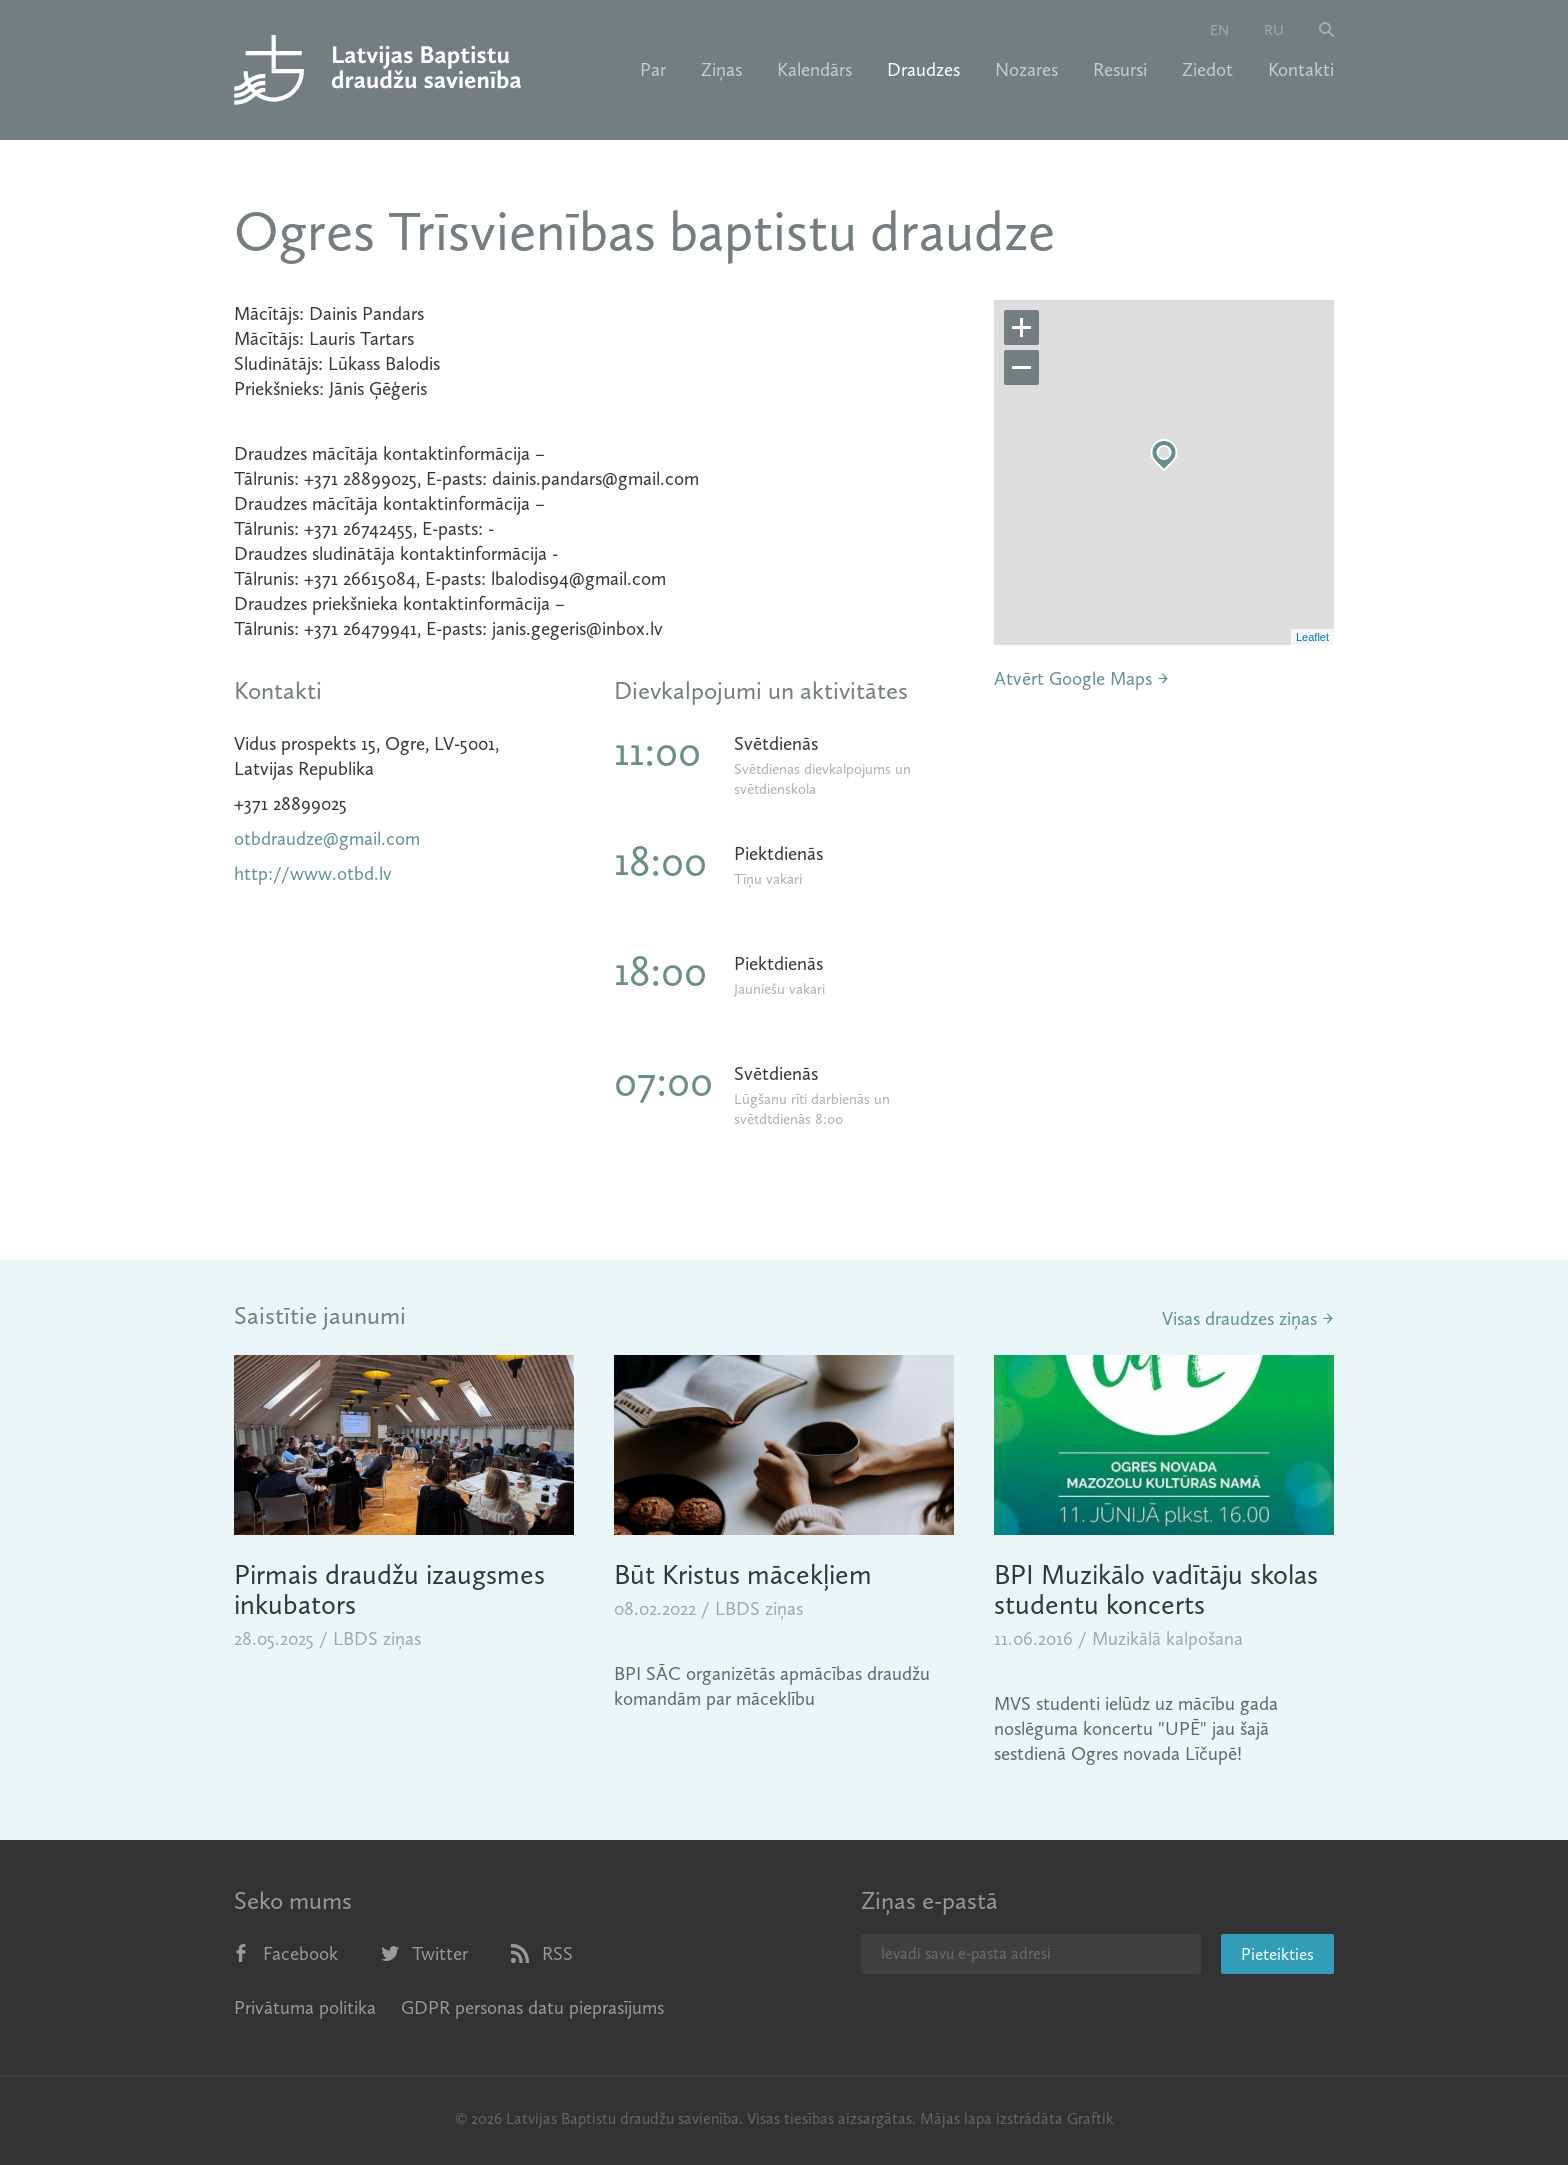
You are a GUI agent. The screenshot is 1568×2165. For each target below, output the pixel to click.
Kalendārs (814, 70)
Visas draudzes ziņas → (1248, 1318)
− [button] (1022, 368)
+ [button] (1022, 328)
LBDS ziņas (377, 1638)
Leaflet (1312, 637)
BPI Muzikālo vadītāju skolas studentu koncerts (1156, 1589)
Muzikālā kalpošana (1167, 1638)
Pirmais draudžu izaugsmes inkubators (389, 1589)
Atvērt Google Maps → (1081, 678)
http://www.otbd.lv (313, 873)
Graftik (1090, 2118)
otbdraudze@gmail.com (327, 838)
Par (653, 70)
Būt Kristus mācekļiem (743, 1574)
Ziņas (721, 70)
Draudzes (923, 70)
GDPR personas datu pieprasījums (532, 2007)
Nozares (1026, 70)
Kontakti (1301, 70)
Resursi (1120, 70)
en (1219, 30)
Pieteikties (1277, 1954)
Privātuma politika (305, 2007)
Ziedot (1207, 70)
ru (1274, 30)
